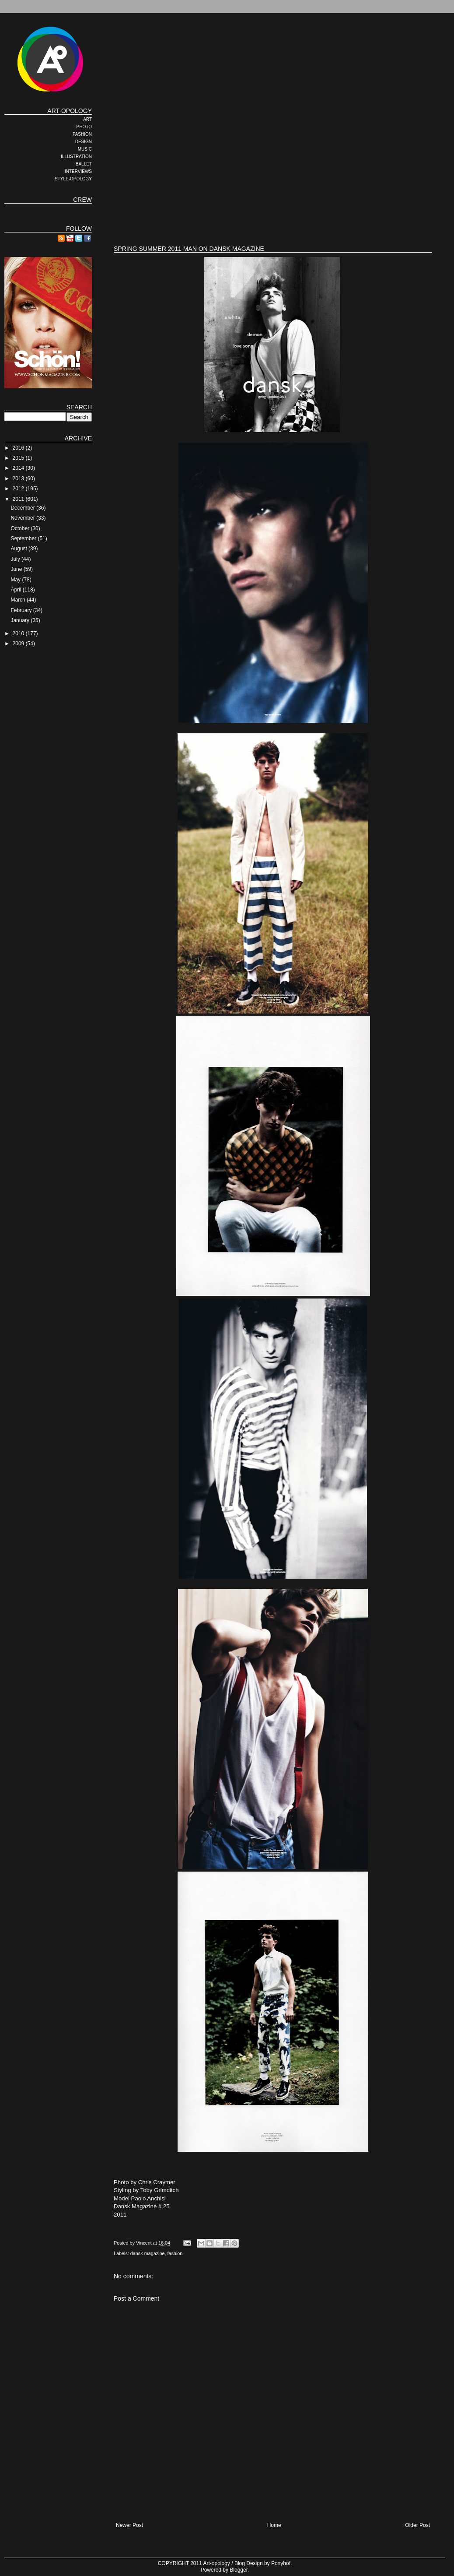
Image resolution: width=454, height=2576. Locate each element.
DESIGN (83, 141)
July (15, 559)
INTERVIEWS (78, 171)
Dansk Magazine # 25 (142, 2206)
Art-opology (216, 2563)
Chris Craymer (156, 2182)
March (18, 600)
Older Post (417, 2525)
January (20, 620)
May (16, 580)
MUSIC (85, 149)
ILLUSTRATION (76, 156)
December (23, 508)
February (21, 610)
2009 (19, 643)
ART (87, 119)
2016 (19, 448)
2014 (19, 468)
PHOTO (84, 126)
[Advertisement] (225, 168)
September (24, 538)
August (19, 548)
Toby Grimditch (159, 2190)
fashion (174, 2253)
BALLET (84, 164)
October (20, 528)
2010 (19, 633)
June (16, 569)
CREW (82, 199)
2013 (19, 478)
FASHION (82, 134)
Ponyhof (280, 2563)
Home (274, 2525)
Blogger (239, 2570)
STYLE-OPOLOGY (73, 178)
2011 (19, 499)
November (23, 518)
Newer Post (129, 2525)
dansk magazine (147, 2253)
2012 (19, 489)
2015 (19, 458)
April (16, 590)
